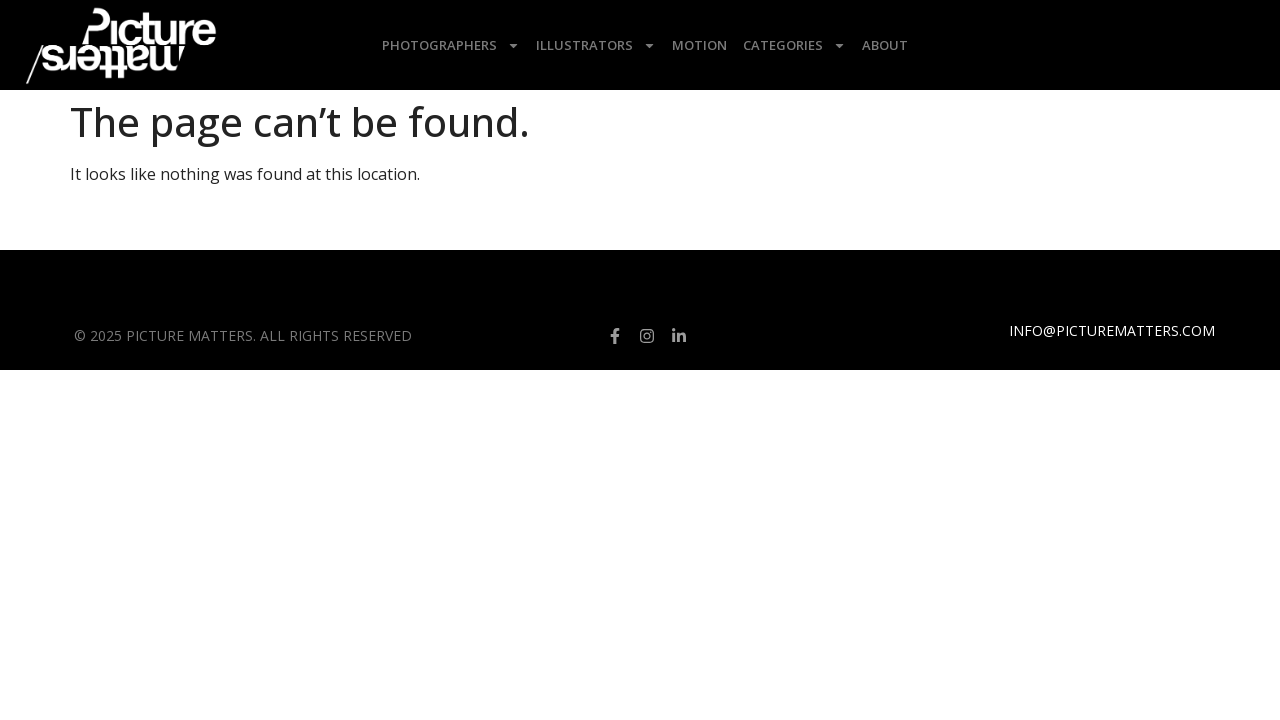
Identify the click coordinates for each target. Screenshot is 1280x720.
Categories (794, 45)
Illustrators (596, 45)
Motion (699, 45)
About (885, 45)
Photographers (451, 45)
